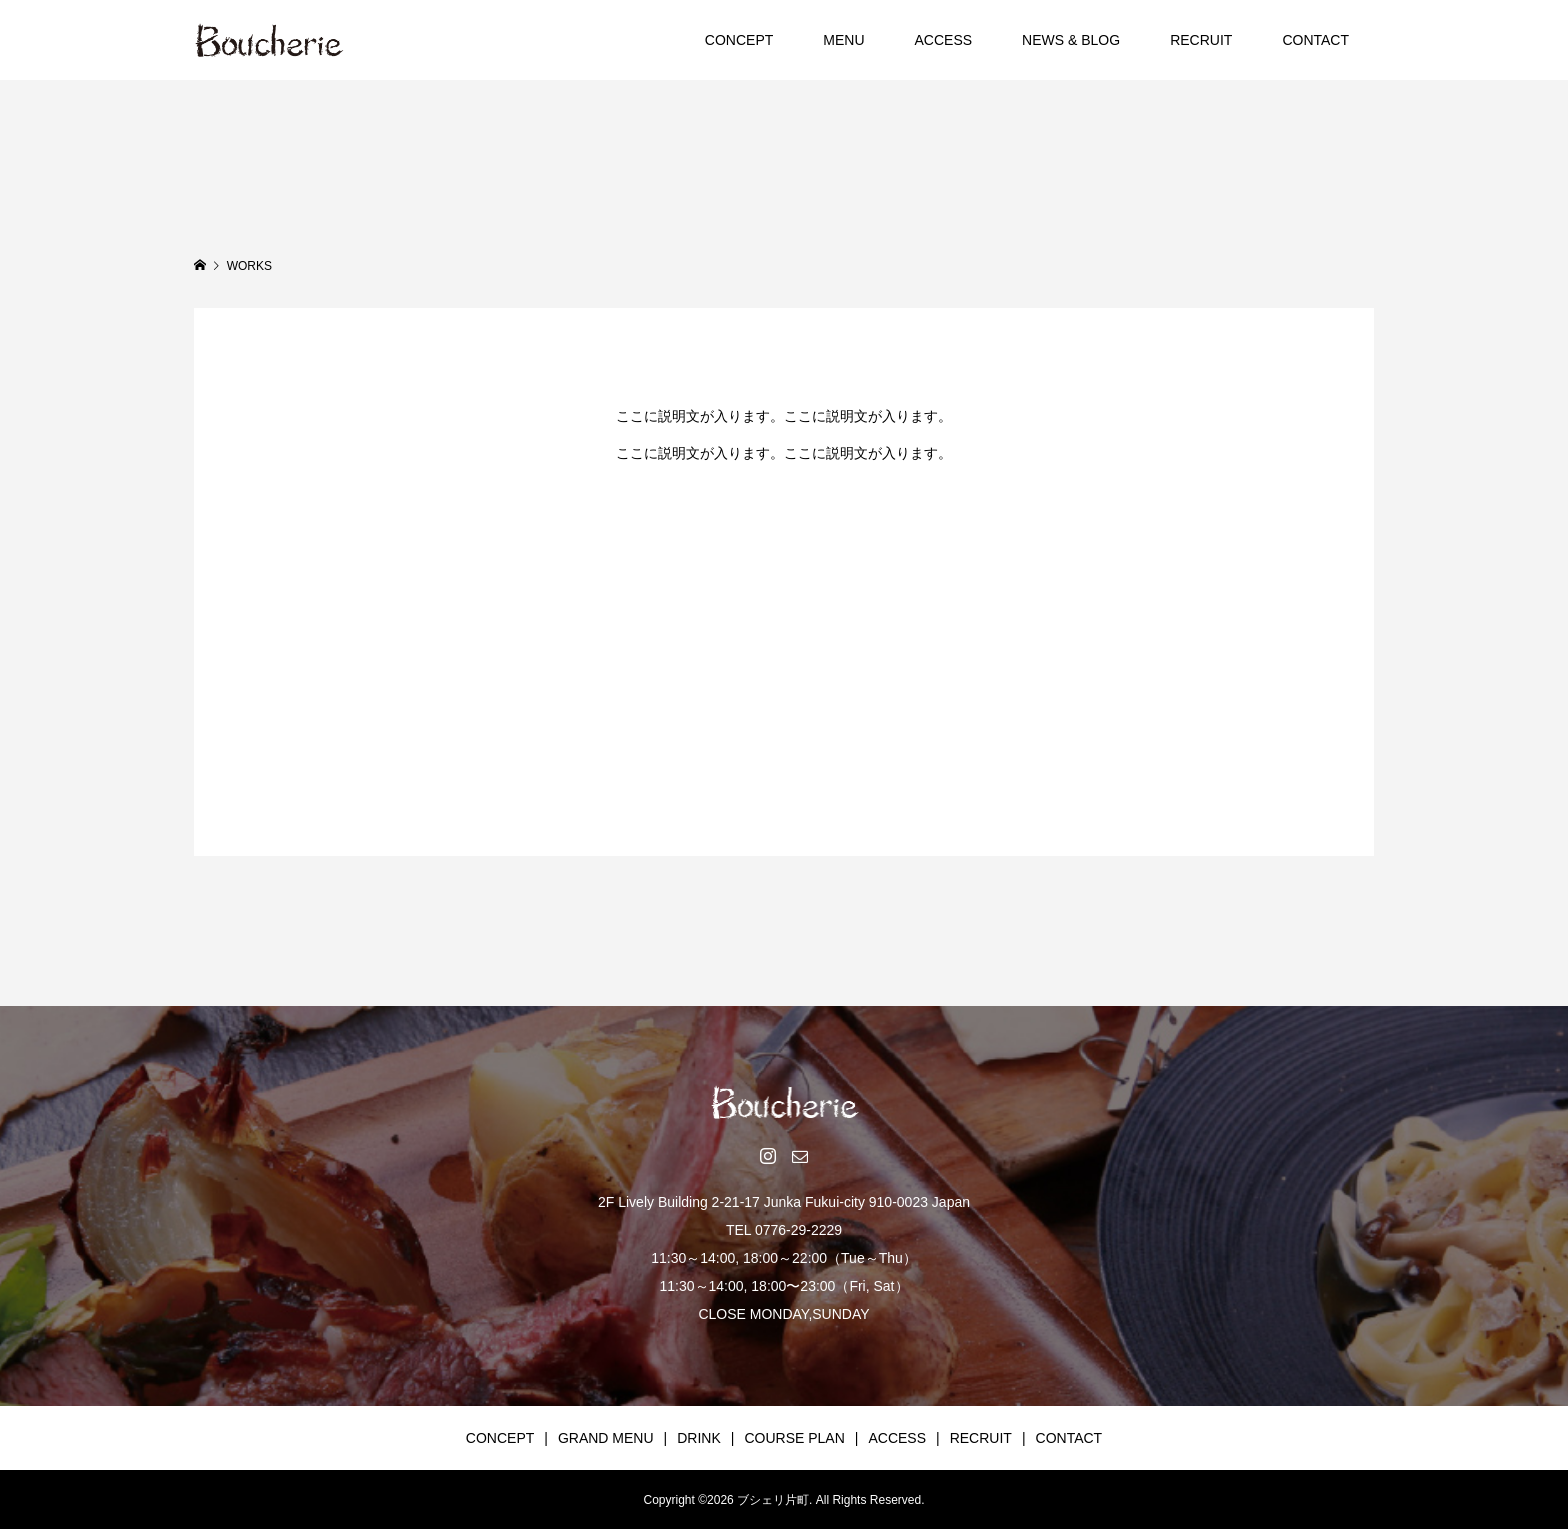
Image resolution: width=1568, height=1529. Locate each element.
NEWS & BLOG (1071, 40)
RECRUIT (1201, 40)
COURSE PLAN (794, 1438)
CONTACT (1315, 40)
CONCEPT (739, 40)
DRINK (699, 1438)
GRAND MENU (606, 1438)
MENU (843, 40)
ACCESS (944, 40)
